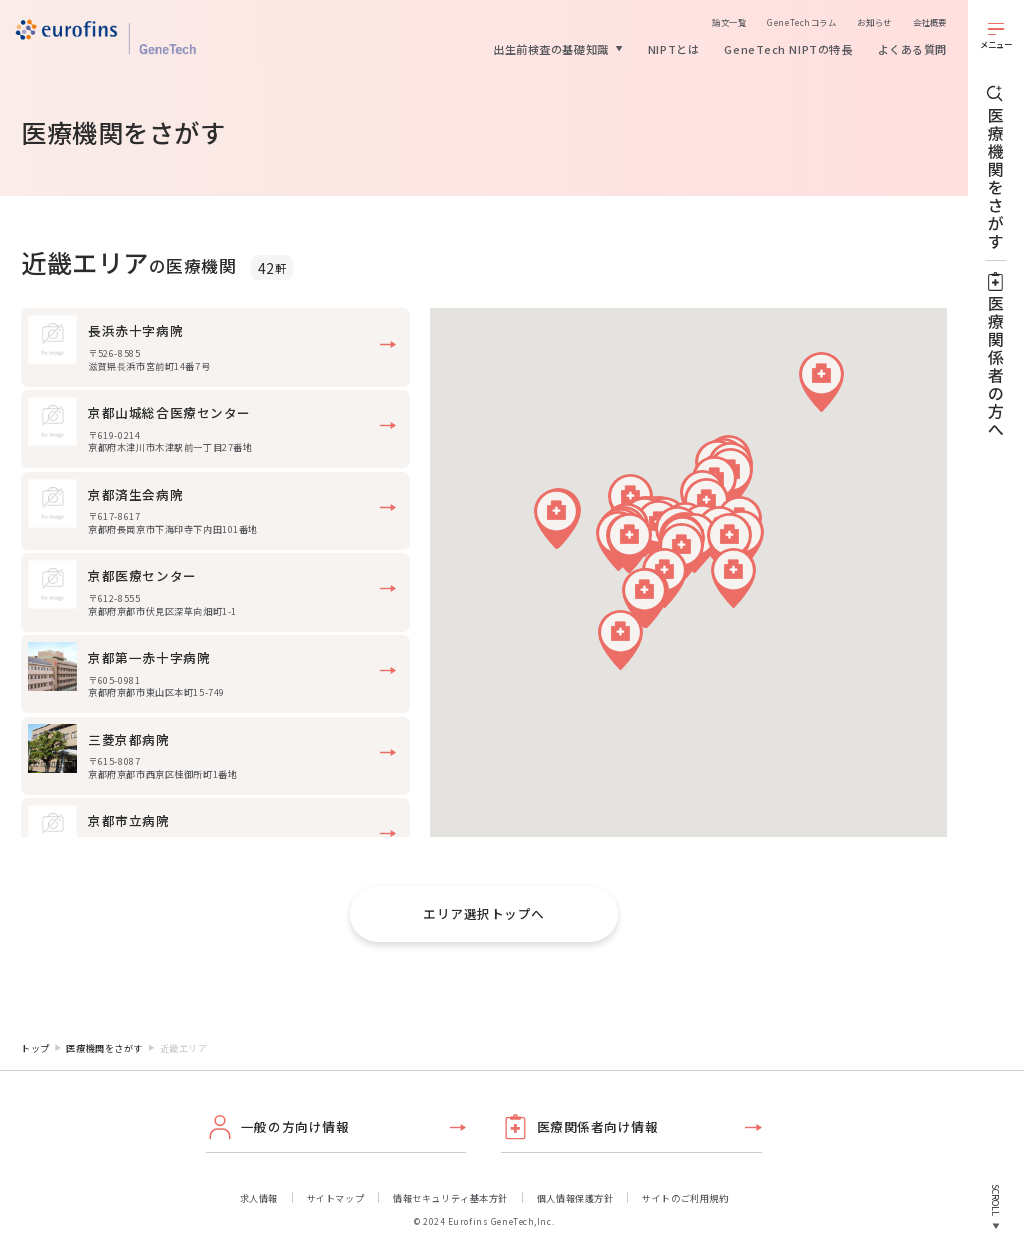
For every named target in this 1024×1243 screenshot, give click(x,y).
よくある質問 (912, 49)
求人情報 (259, 1198)
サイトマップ (335, 1198)
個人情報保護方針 (575, 1198)
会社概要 (930, 22)
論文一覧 (729, 22)
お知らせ (874, 22)
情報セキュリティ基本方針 (450, 1198)
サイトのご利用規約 (685, 1198)
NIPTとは (673, 49)
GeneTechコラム (801, 22)
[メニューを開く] (996, 35)
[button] (821, 382)
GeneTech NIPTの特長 (788, 49)
